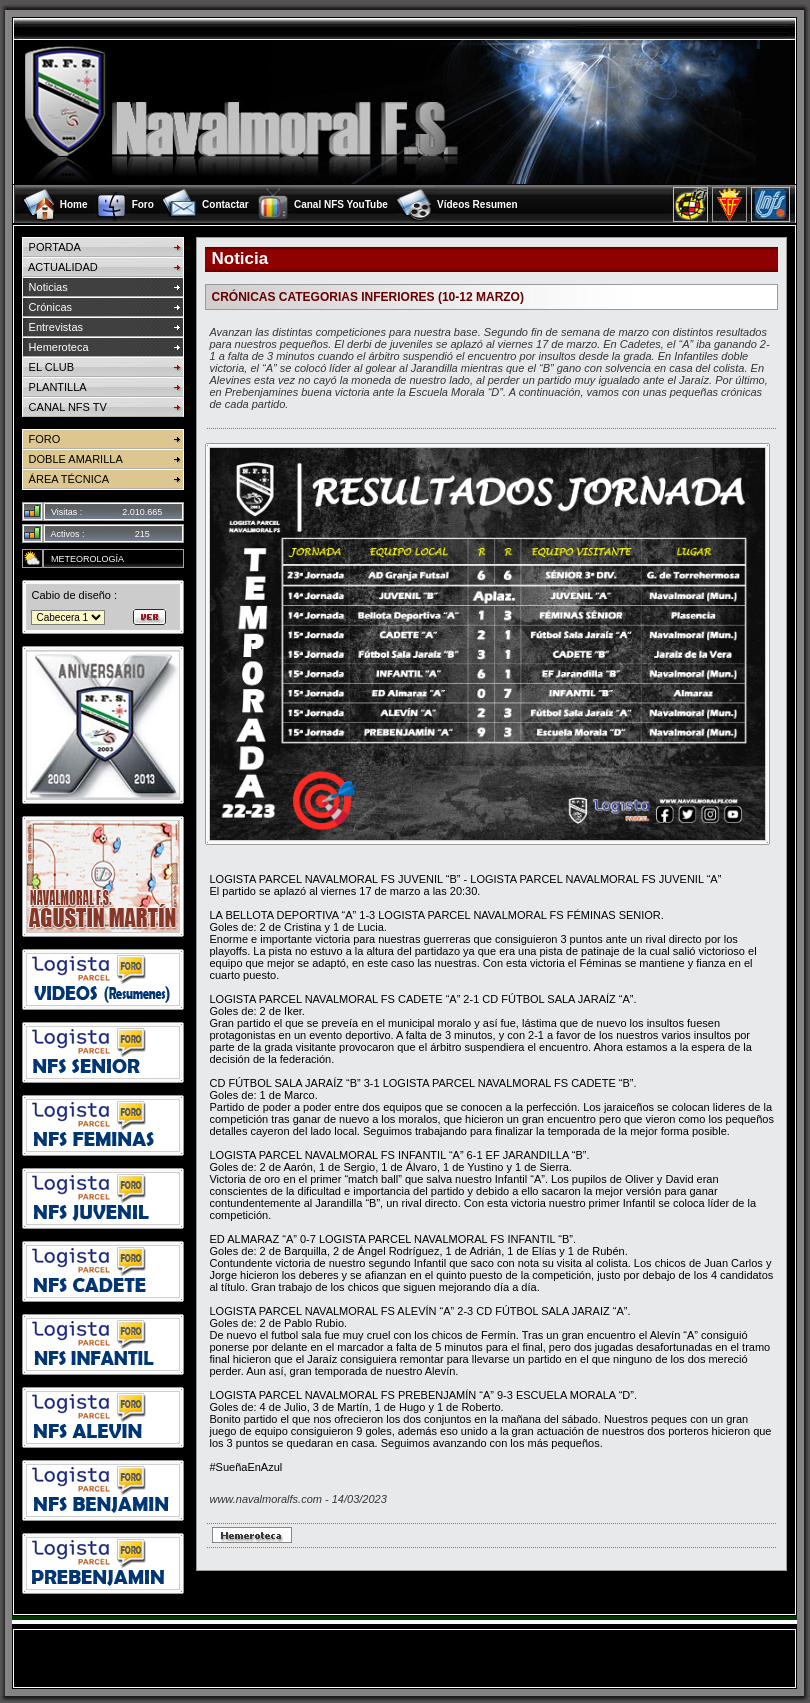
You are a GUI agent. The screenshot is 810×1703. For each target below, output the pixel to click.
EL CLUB (48, 367)
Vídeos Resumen (477, 204)
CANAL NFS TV (64, 407)
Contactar (225, 204)
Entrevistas (52, 327)
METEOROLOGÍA (83, 559)
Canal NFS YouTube (341, 204)
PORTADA (51, 247)
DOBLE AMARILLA (72, 459)
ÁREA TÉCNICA (65, 479)
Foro (143, 204)
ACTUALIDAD (59, 267)
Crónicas (47, 307)
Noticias (44, 287)
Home (74, 204)
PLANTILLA (54, 387)
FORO (41, 439)
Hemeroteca (55, 347)
